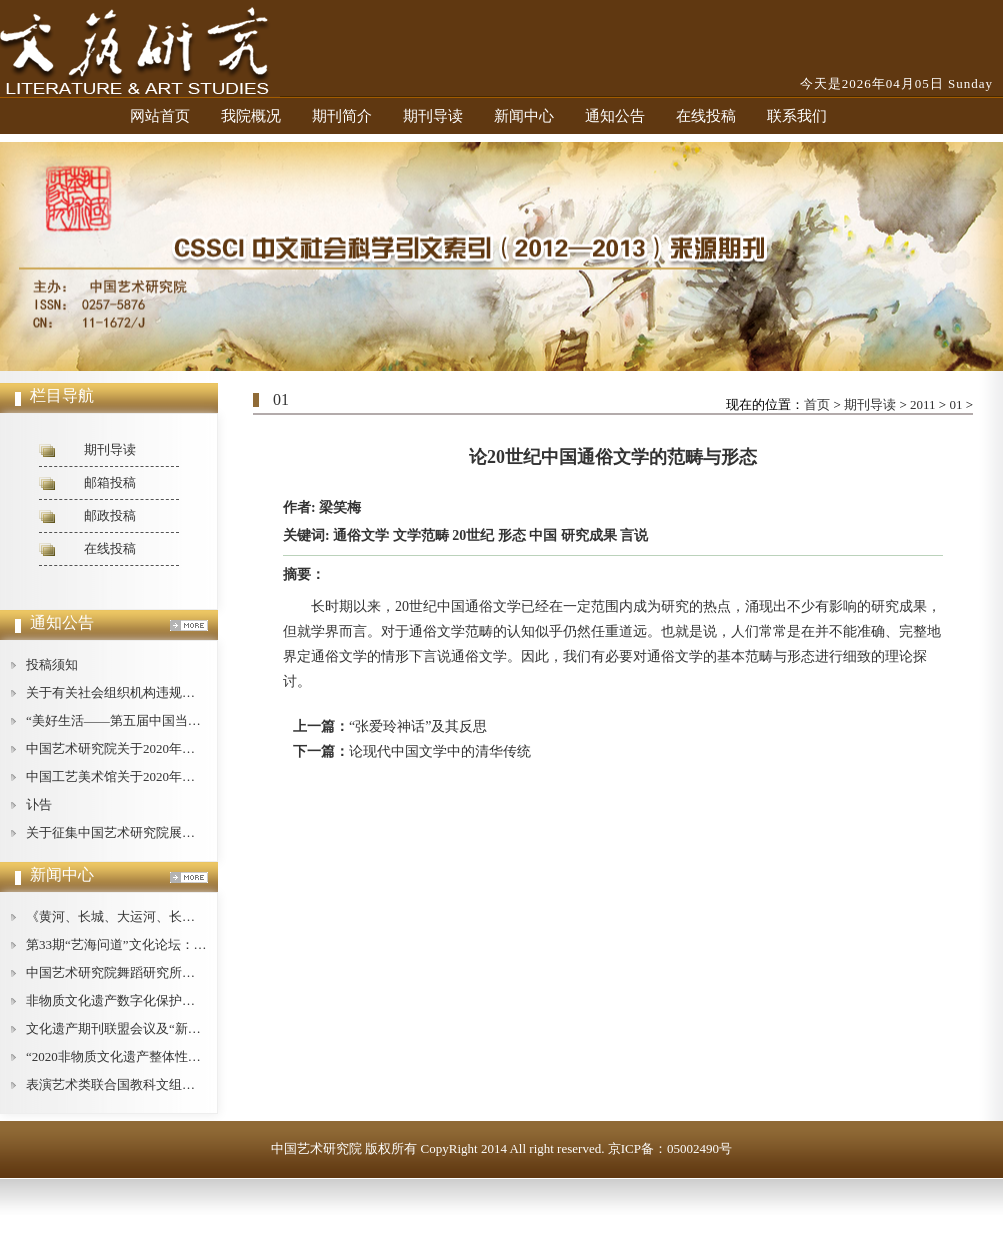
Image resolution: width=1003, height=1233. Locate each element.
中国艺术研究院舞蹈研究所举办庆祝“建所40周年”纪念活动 (194, 972)
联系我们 (797, 116)
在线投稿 (706, 116)
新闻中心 (524, 116)
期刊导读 (433, 116)
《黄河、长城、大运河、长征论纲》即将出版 (156, 916)
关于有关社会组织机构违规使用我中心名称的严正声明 (182, 692)
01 (955, 404)
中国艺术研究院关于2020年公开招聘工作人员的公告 (175, 748)
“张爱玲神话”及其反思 (418, 726)
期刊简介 (342, 116)
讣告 (39, 804)
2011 (923, 404)
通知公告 (615, 116)
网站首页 (160, 116)
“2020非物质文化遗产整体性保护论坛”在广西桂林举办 (181, 1056)
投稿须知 (52, 664)
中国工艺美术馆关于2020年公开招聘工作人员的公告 (175, 776)
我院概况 (251, 116)
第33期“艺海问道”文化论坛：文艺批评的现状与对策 (175, 944)
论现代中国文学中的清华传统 (440, 751)
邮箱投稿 (110, 482)
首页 (817, 404)
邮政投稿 (110, 515)
